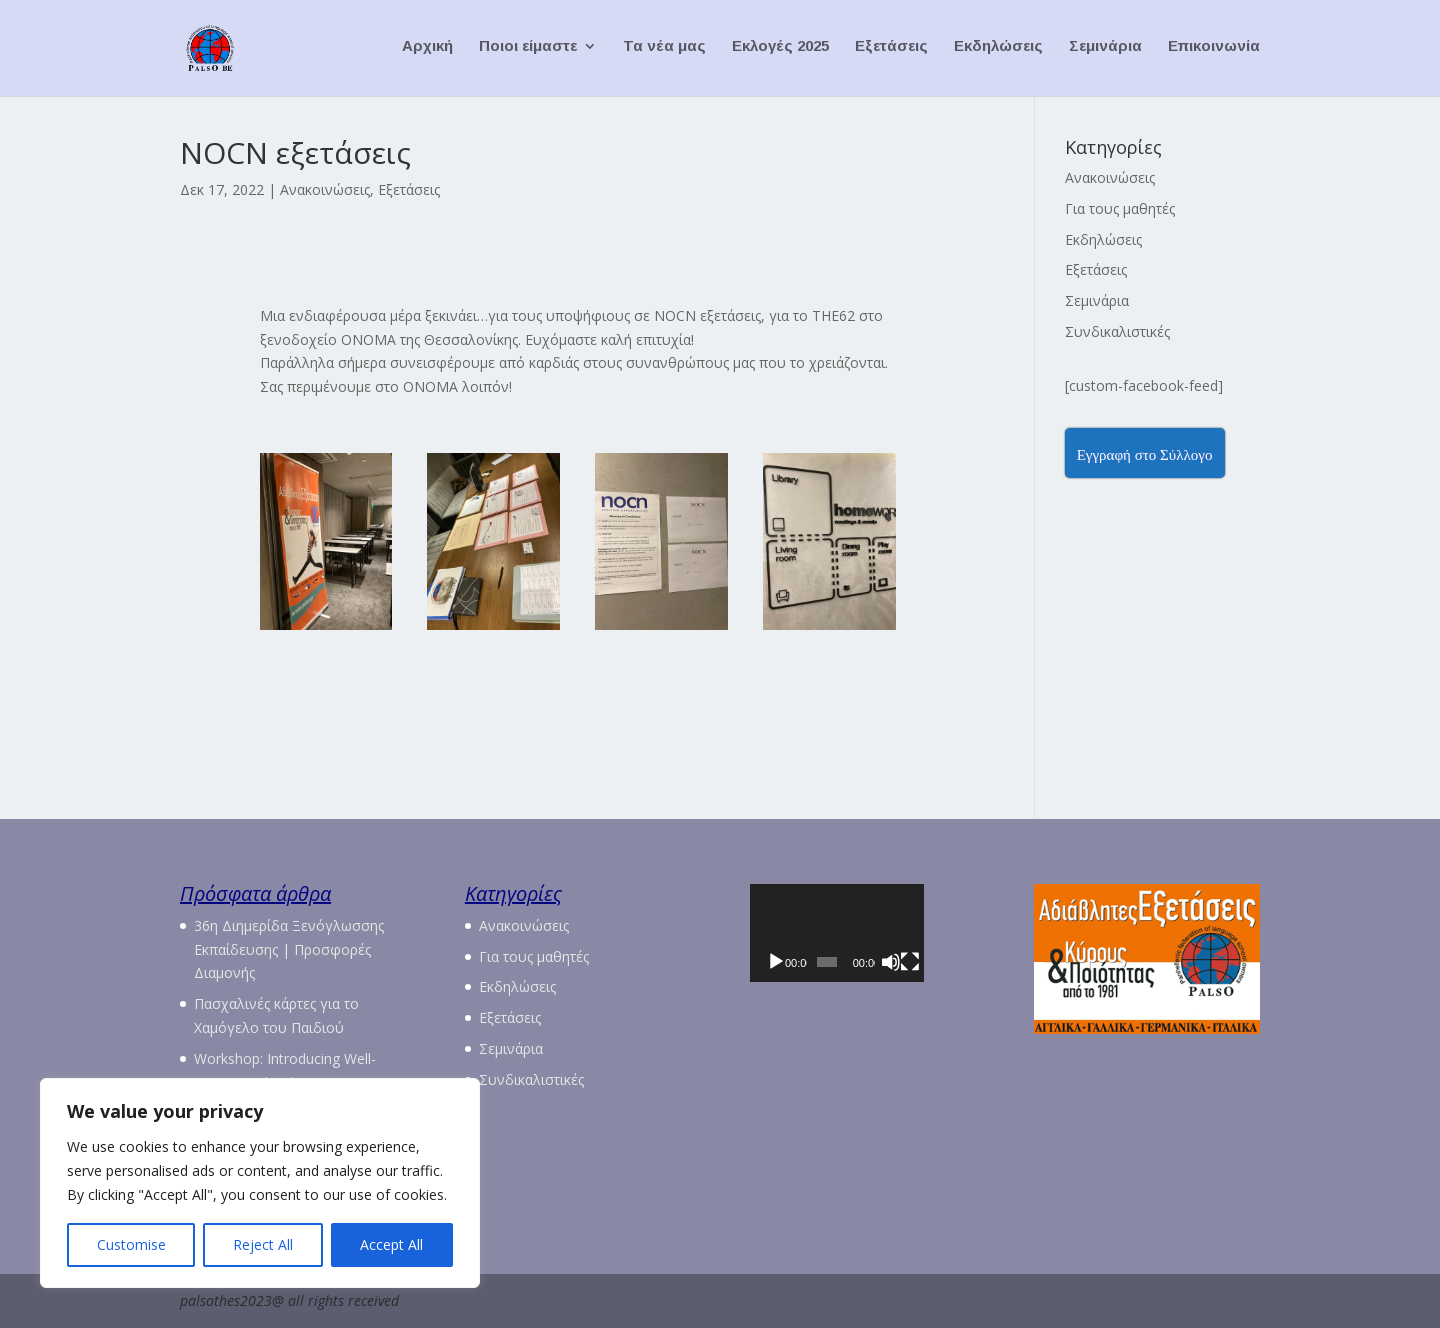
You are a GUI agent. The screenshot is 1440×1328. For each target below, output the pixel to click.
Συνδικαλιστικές (1117, 331)
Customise (131, 1244)
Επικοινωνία (1214, 50)
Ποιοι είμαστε (528, 50)
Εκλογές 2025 (780, 50)
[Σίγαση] (925, 991)
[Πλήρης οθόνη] (953, 991)
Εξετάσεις (891, 50)
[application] (862, 947)
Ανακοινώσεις (325, 189)
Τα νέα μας (664, 50)
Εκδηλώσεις (998, 50)
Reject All (263, 1244)
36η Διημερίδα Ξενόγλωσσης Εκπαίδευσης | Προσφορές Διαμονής (289, 949)
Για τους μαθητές (1120, 208)
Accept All (391, 1244)
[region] (260, 1183)
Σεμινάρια (1105, 50)
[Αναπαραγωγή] (776, 991)
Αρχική (427, 50)
